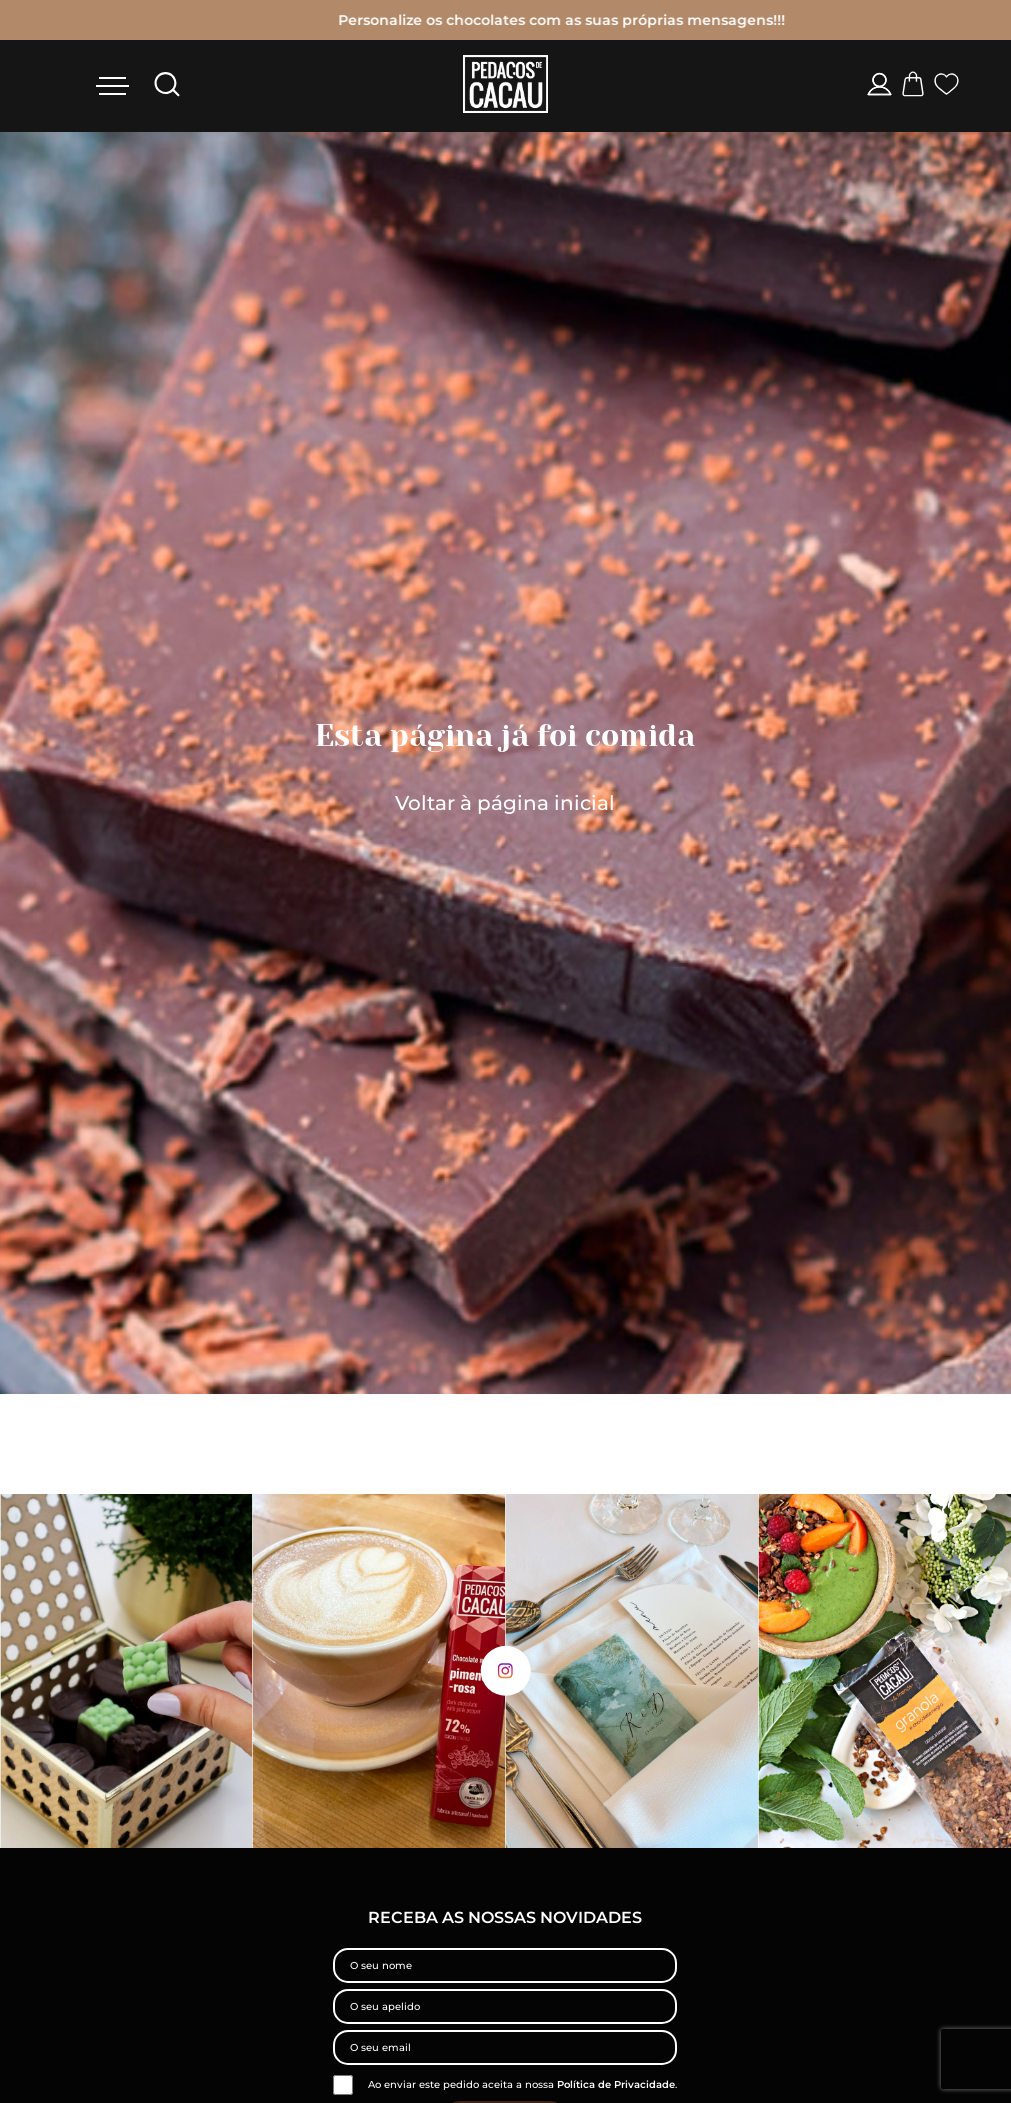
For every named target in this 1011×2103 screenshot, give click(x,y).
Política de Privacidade (616, 2084)
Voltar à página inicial (505, 803)
